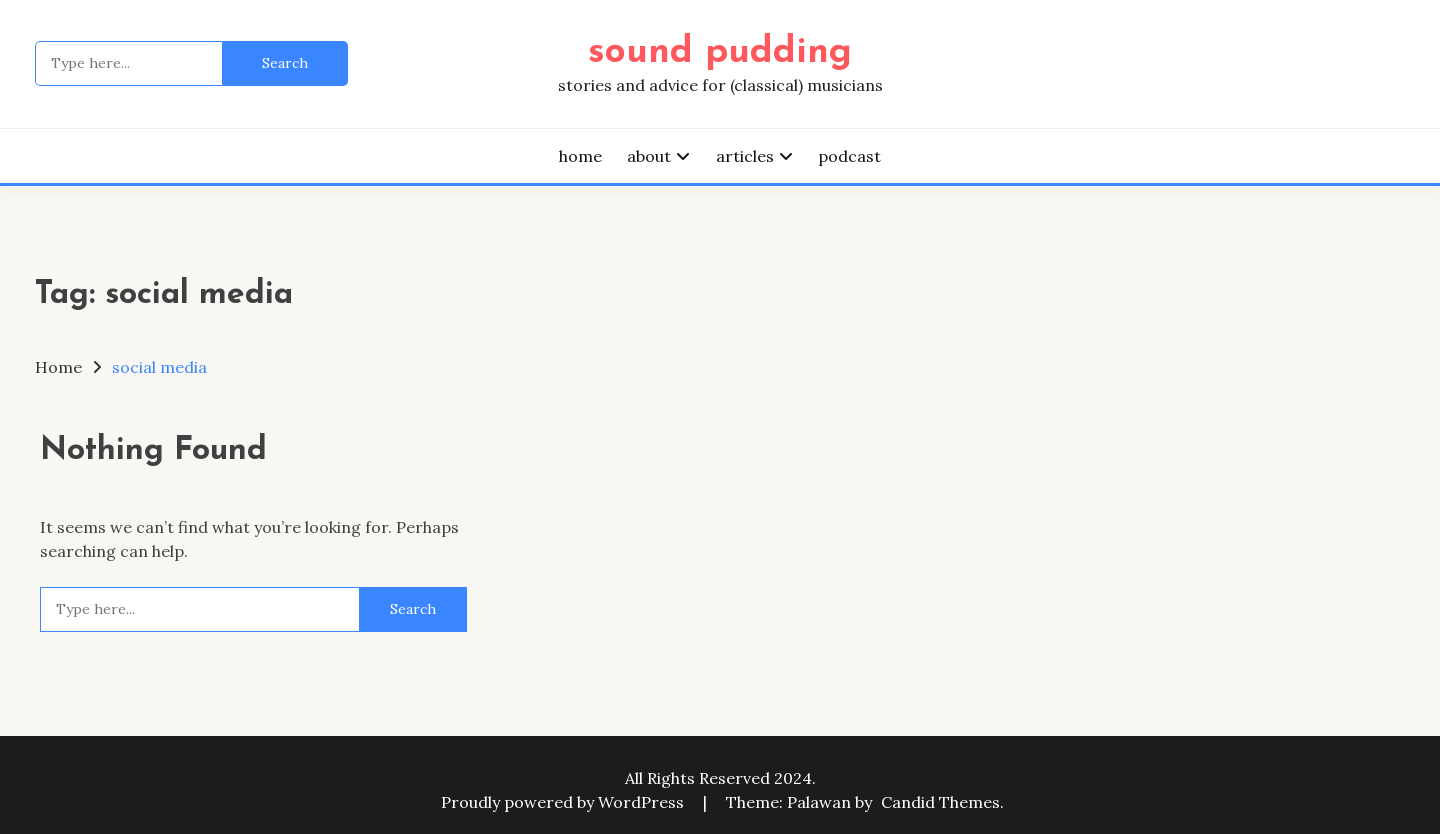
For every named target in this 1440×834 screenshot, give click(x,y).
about (649, 156)
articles (745, 156)
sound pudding (720, 52)
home (580, 156)
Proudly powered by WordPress (564, 802)
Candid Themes (940, 802)
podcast (849, 156)
